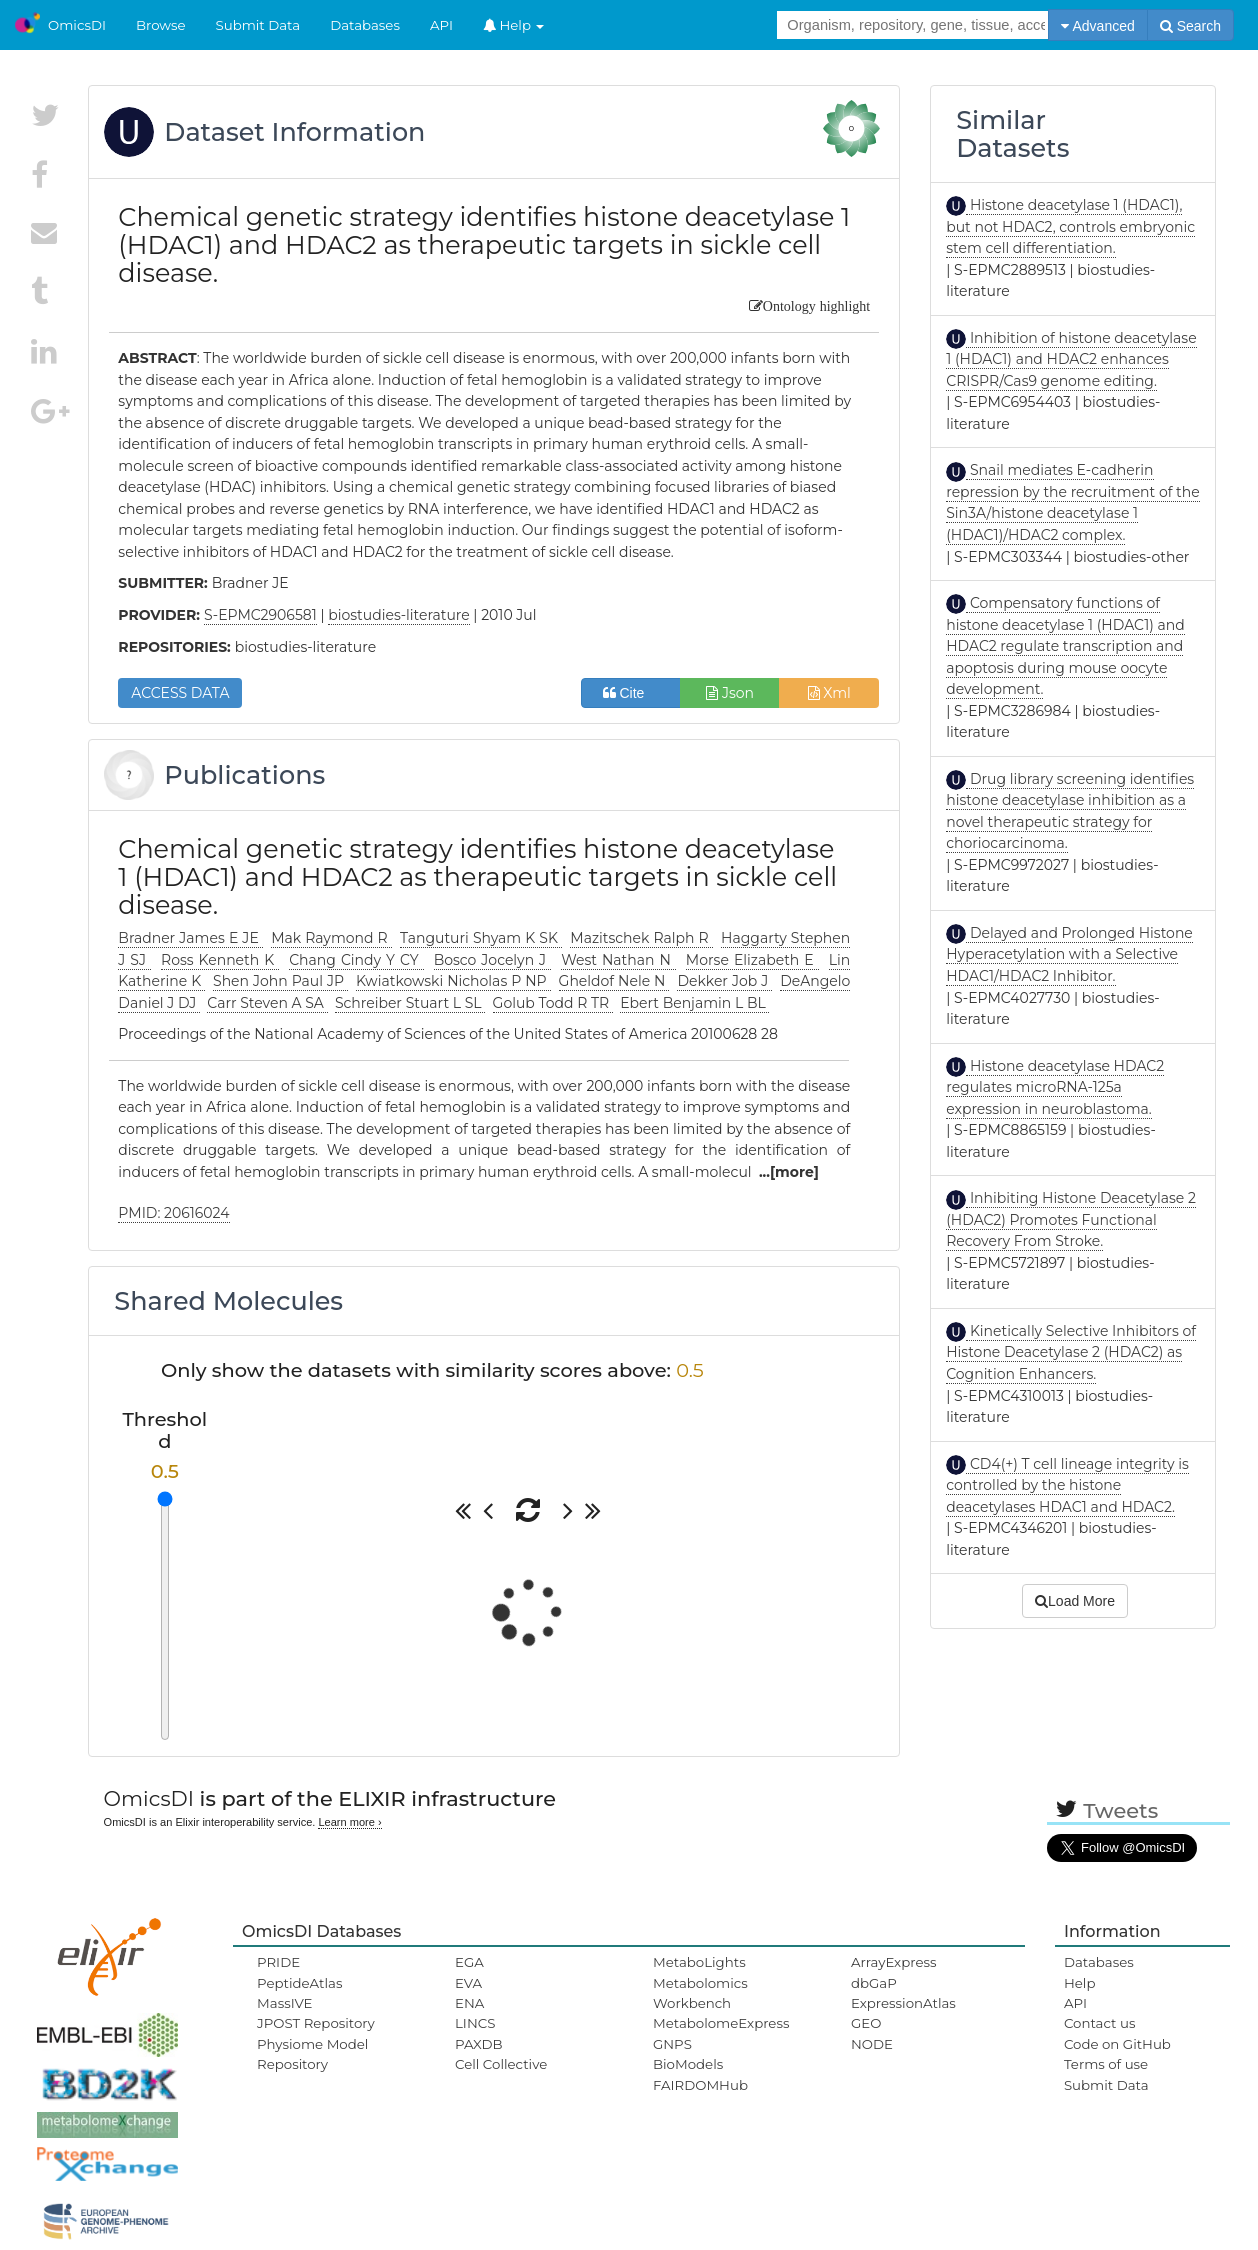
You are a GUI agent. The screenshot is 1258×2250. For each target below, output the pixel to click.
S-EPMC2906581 (260, 615)
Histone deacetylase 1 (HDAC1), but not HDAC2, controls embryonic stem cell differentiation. (1070, 226)
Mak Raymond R (331, 938)
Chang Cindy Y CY (356, 960)
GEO (866, 2023)
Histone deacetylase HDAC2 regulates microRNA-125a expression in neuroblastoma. (1055, 1087)
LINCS (475, 2023)
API (441, 25)
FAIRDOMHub (700, 2085)
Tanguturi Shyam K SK (481, 938)
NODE (872, 2044)
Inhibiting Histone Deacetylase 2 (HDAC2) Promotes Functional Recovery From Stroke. (1071, 1219)
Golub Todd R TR (553, 1003)
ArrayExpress (894, 1962)
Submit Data (258, 25)
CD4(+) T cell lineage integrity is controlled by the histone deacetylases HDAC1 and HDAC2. (1067, 1485)
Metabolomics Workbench (700, 1993)
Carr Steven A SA (267, 1003)
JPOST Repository (316, 2023)
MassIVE (284, 2003)
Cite (631, 693)
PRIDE (278, 1962)
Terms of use (1106, 2064)
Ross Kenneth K (220, 960)
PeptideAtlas (299, 1983)
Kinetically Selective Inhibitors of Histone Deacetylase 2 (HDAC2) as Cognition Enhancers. (1071, 1352)
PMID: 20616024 (173, 1213)
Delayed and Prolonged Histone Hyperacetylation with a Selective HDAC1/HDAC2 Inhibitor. (1069, 954)
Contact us (1099, 2023)
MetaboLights (699, 1962)
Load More (1075, 1601)
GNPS (672, 2044)
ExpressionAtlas (903, 2003)
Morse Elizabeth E (752, 960)
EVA (468, 1983)
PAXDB (479, 2044)
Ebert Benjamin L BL (694, 1003)
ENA (469, 2003)
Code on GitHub (1117, 2044)
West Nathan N (618, 960)
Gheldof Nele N (614, 981)
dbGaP (874, 1983)
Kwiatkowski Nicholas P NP (453, 981)
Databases (365, 25)
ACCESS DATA (180, 693)
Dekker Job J (724, 981)
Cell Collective (501, 2064)
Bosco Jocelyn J (493, 960)
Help (514, 25)
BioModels (688, 2064)
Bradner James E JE (190, 938)
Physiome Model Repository (312, 2054)
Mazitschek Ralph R (641, 938)
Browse (161, 25)
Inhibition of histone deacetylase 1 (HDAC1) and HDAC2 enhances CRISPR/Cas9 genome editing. (1071, 359)
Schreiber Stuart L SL (410, 1003)
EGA (469, 1962)
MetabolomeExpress (721, 2023)
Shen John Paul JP (280, 981)
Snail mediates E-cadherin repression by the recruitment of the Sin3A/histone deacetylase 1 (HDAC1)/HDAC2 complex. (1072, 502)
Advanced (1097, 26)
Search (1190, 26)
